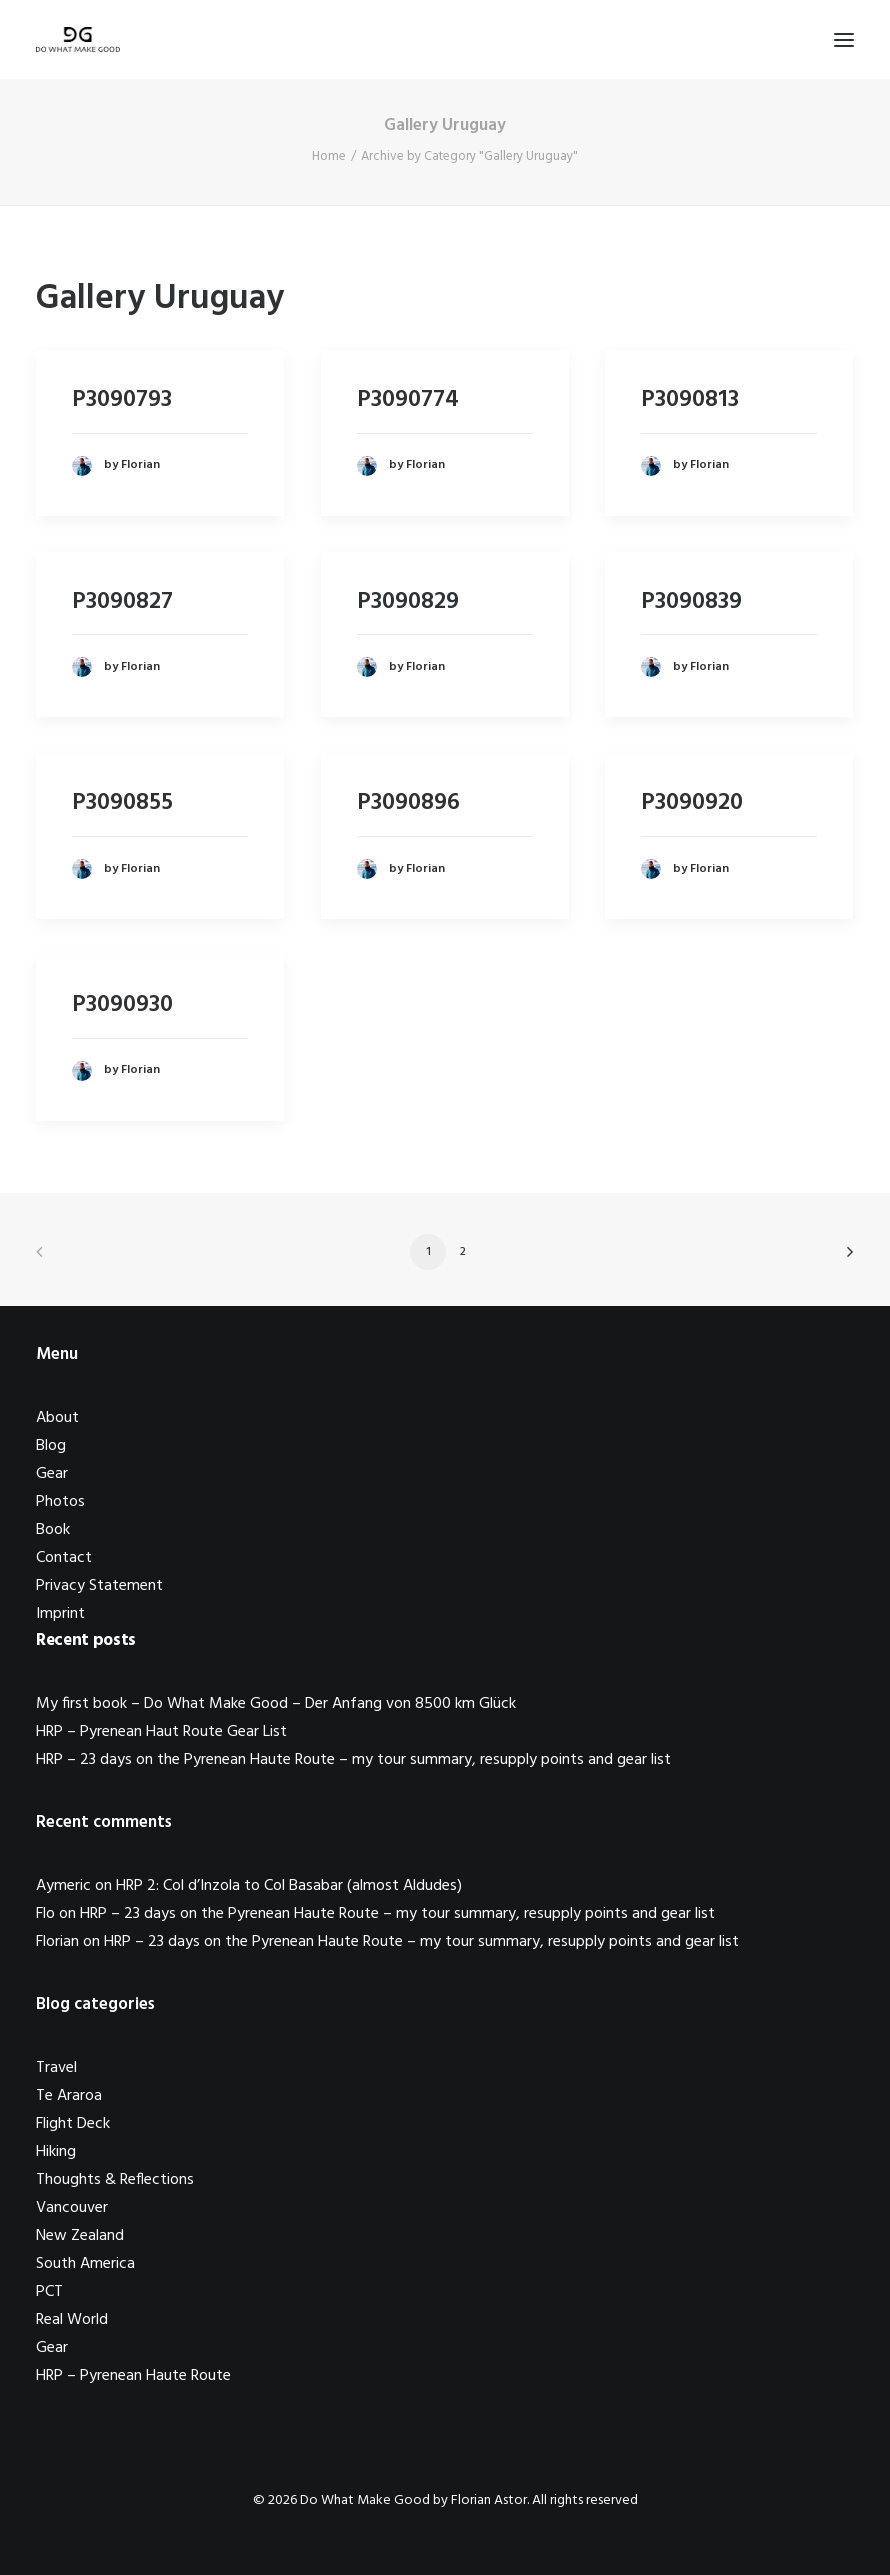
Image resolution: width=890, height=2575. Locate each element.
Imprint (60, 1614)
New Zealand (80, 2236)
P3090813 (690, 400)
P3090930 (122, 1005)
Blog (51, 1446)
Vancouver (72, 2208)
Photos (60, 1502)
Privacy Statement (99, 1586)
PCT (49, 2292)
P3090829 (408, 602)
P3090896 (408, 803)
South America (85, 2264)
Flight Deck (73, 2124)
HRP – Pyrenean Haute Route (133, 2376)
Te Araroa (69, 2096)
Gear (52, 1474)
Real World (72, 2320)
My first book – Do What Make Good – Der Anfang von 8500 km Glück (276, 1704)
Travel (56, 2068)
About (57, 1418)
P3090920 (692, 803)
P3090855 (122, 803)
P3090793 (122, 400)
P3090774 (408, 400)
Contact (64, 1558)
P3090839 (691, 602)
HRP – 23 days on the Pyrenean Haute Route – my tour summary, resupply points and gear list (353, 1760)
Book (53, 1530)
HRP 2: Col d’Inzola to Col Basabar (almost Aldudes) (289, 1886)
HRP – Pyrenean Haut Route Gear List (161, 1732)
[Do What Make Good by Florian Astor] (78, 39)
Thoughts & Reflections (115, 2180)
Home (329, 156)
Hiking (56, 2152)
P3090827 (122, 602)
